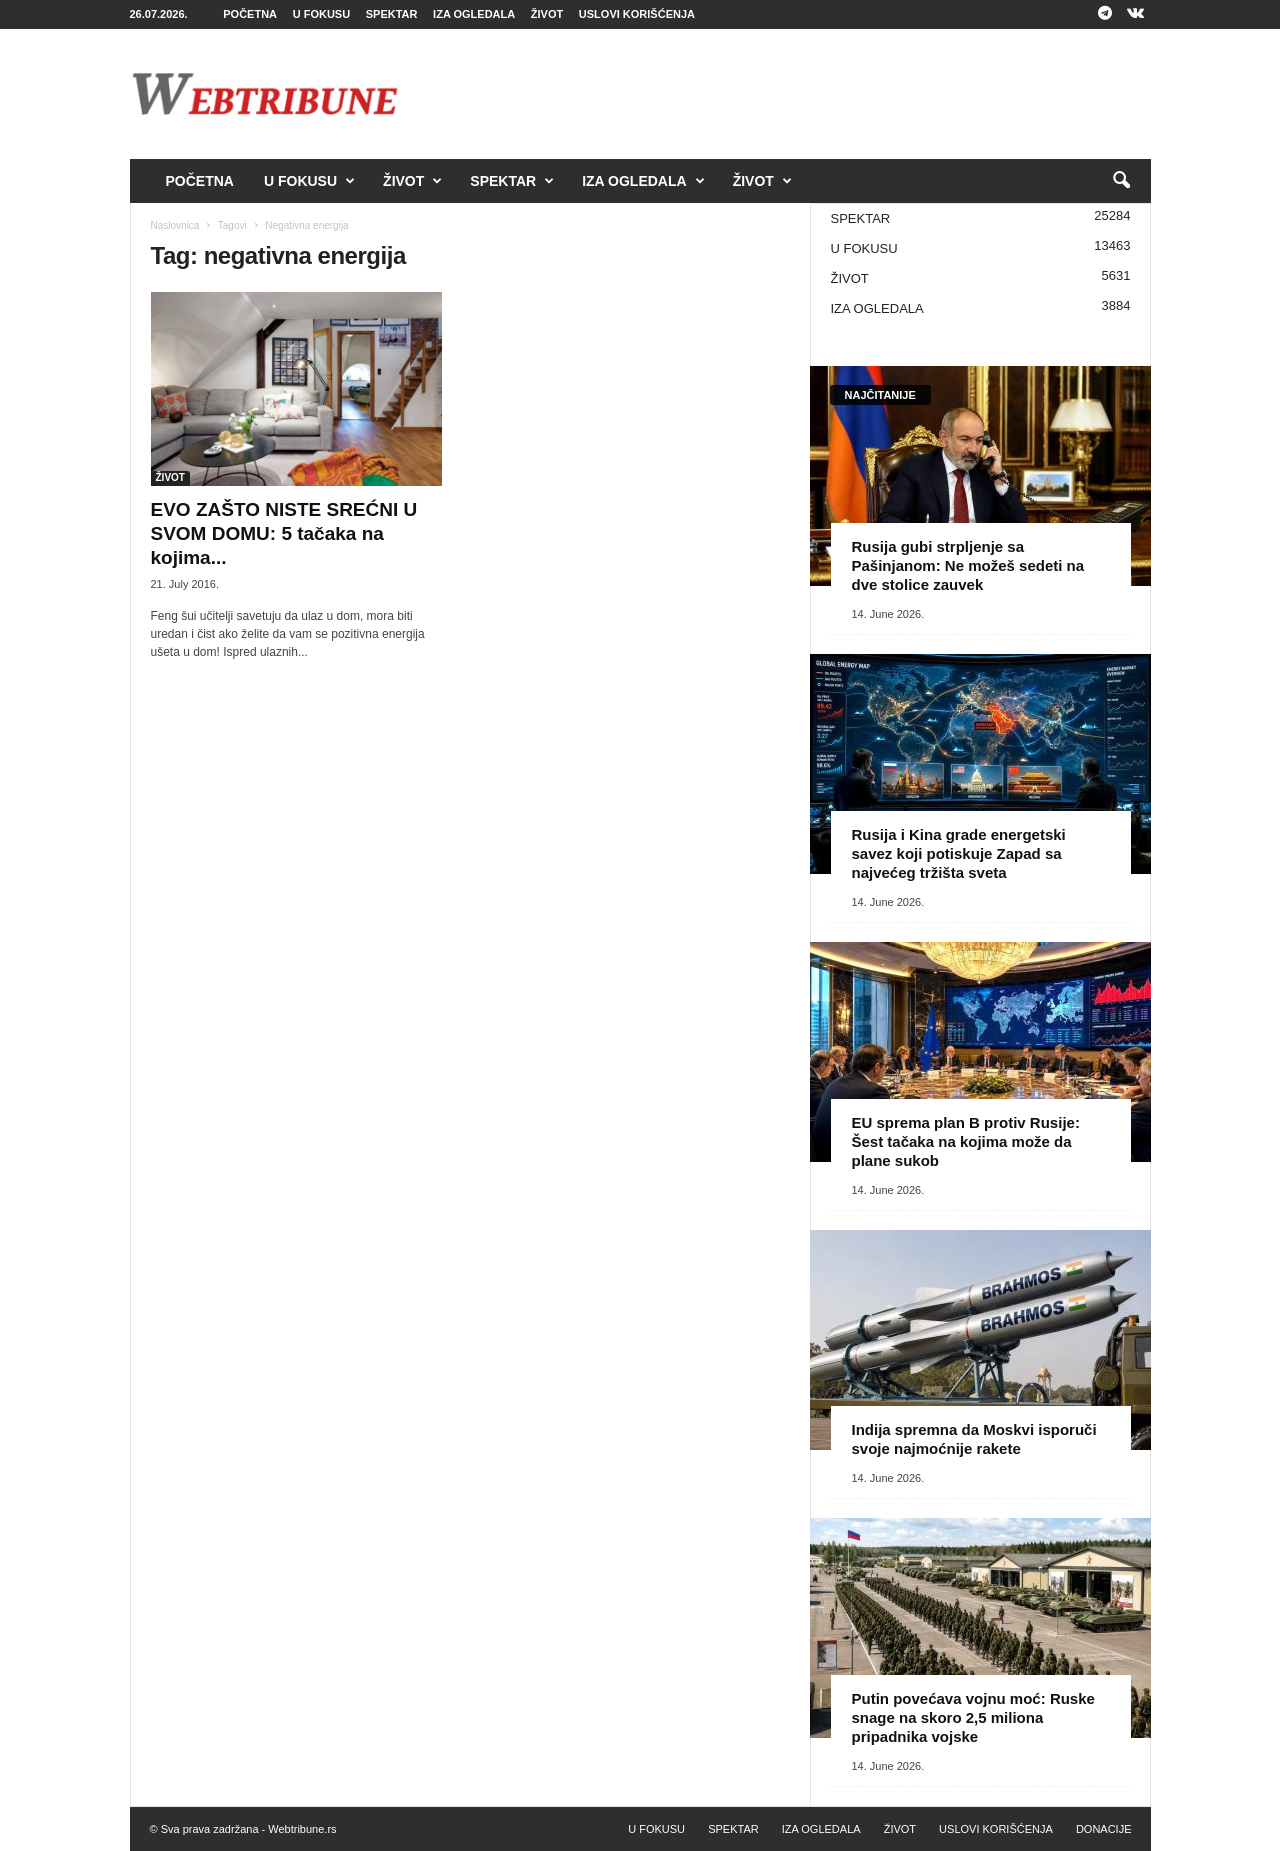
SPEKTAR (392, 14)
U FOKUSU (321, 14)
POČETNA (250, 14)
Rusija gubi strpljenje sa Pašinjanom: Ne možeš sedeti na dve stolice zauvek (968, 565)
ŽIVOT (547, 14)
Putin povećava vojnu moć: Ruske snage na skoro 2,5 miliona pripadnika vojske (973, 1717)
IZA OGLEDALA (474, 14)
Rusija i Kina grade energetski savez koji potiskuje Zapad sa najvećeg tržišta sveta (959, 853)
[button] (1121, 181)
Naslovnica (175, 225)
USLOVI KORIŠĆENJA (637, 14)
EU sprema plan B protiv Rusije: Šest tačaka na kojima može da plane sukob (966, 1141)
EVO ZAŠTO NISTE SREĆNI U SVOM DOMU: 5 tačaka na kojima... (284, 533)
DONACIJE (1104, 1829)
